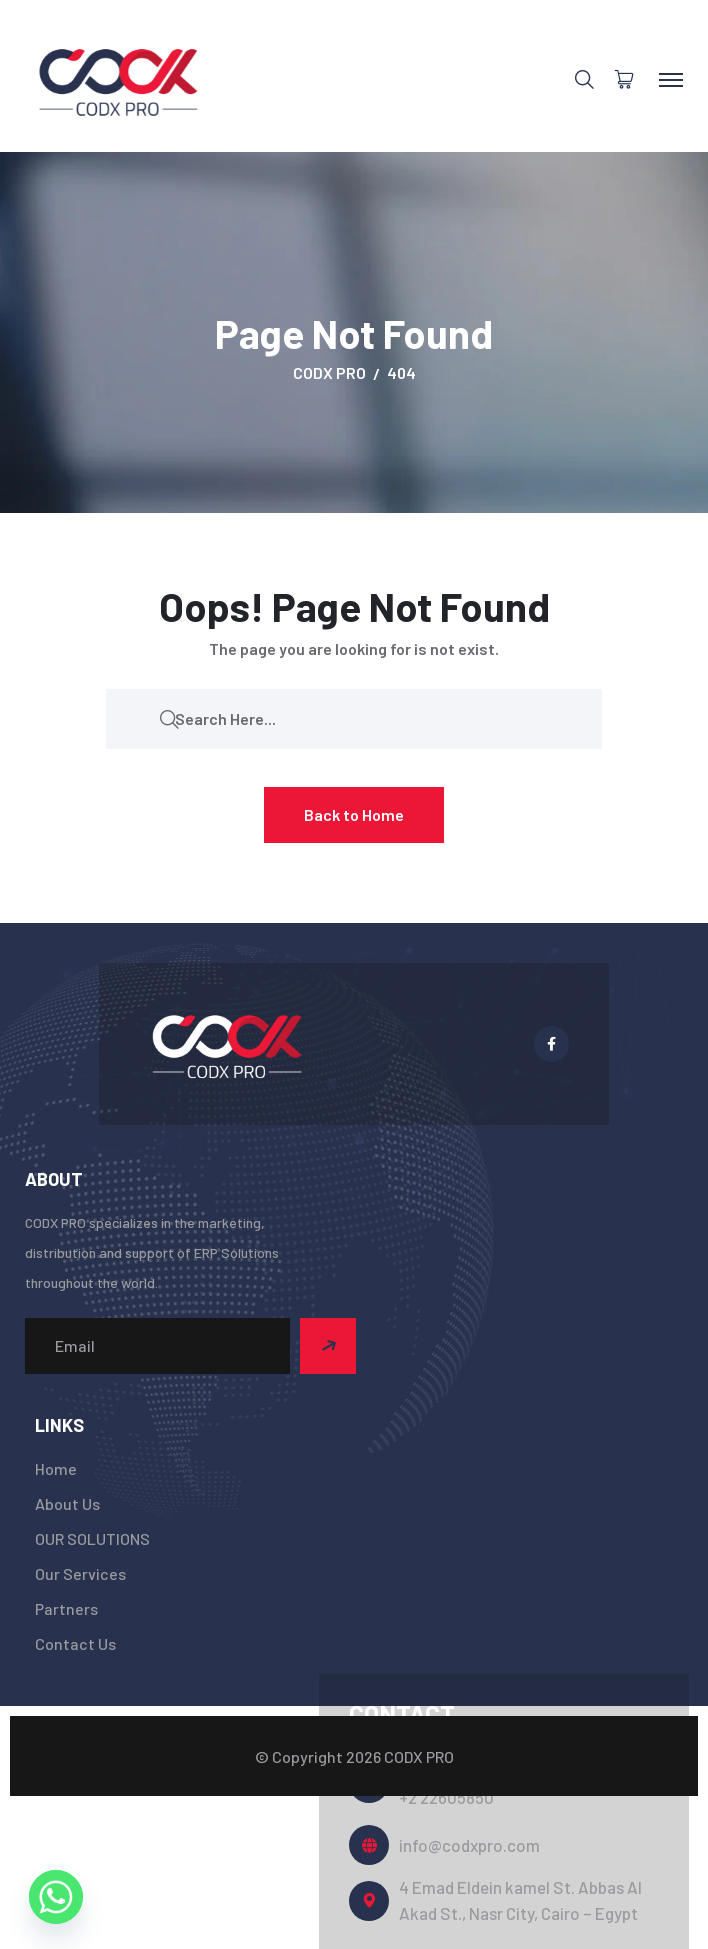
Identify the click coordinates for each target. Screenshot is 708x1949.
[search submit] (169, 718)
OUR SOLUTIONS (92, 1538)
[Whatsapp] (56, 1897)
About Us (67, 1503)
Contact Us (75, 1643)
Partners (66, 1608)
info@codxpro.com (469, 1845)
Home (56, 1468)
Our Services (80, 1573)
